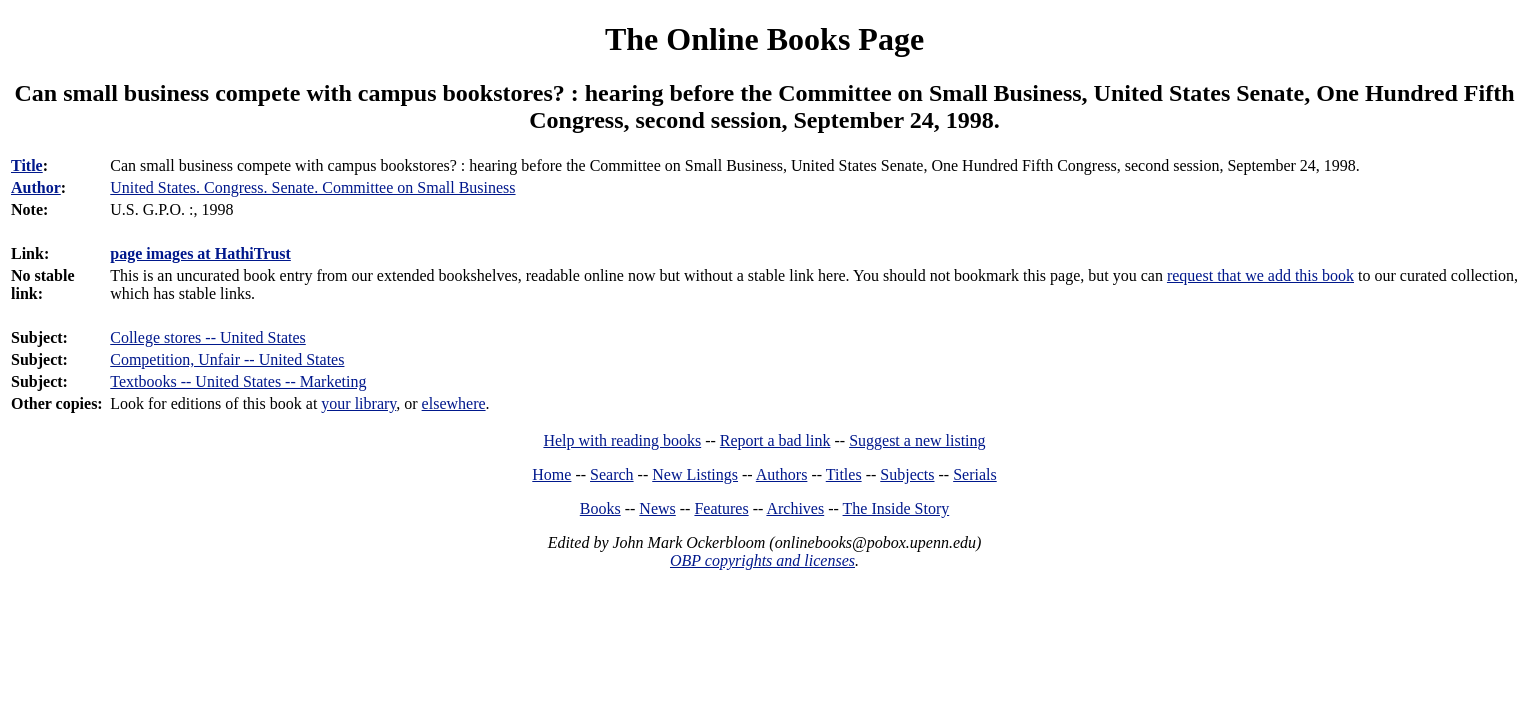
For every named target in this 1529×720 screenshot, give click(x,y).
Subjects (907, 474)
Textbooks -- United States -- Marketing (238, 381)
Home (551, 474)
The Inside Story (896, 508)
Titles (844, 474)
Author (36, 187)
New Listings (695, 474)
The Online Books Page (764, 39)
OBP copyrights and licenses (762, 560)
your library (358, 403)
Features (721, 508)
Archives (795, 508)
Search (612, 474)
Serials (975, 474)
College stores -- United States (208, 337)
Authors (782, 474)
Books (600, 508)
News (657, 508)
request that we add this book (1260, 275)
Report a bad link (775, 440)
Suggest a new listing (917, 440)
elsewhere (454, 403)
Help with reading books (622, 440)
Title (27, 165)
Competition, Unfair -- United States (227, 359)
